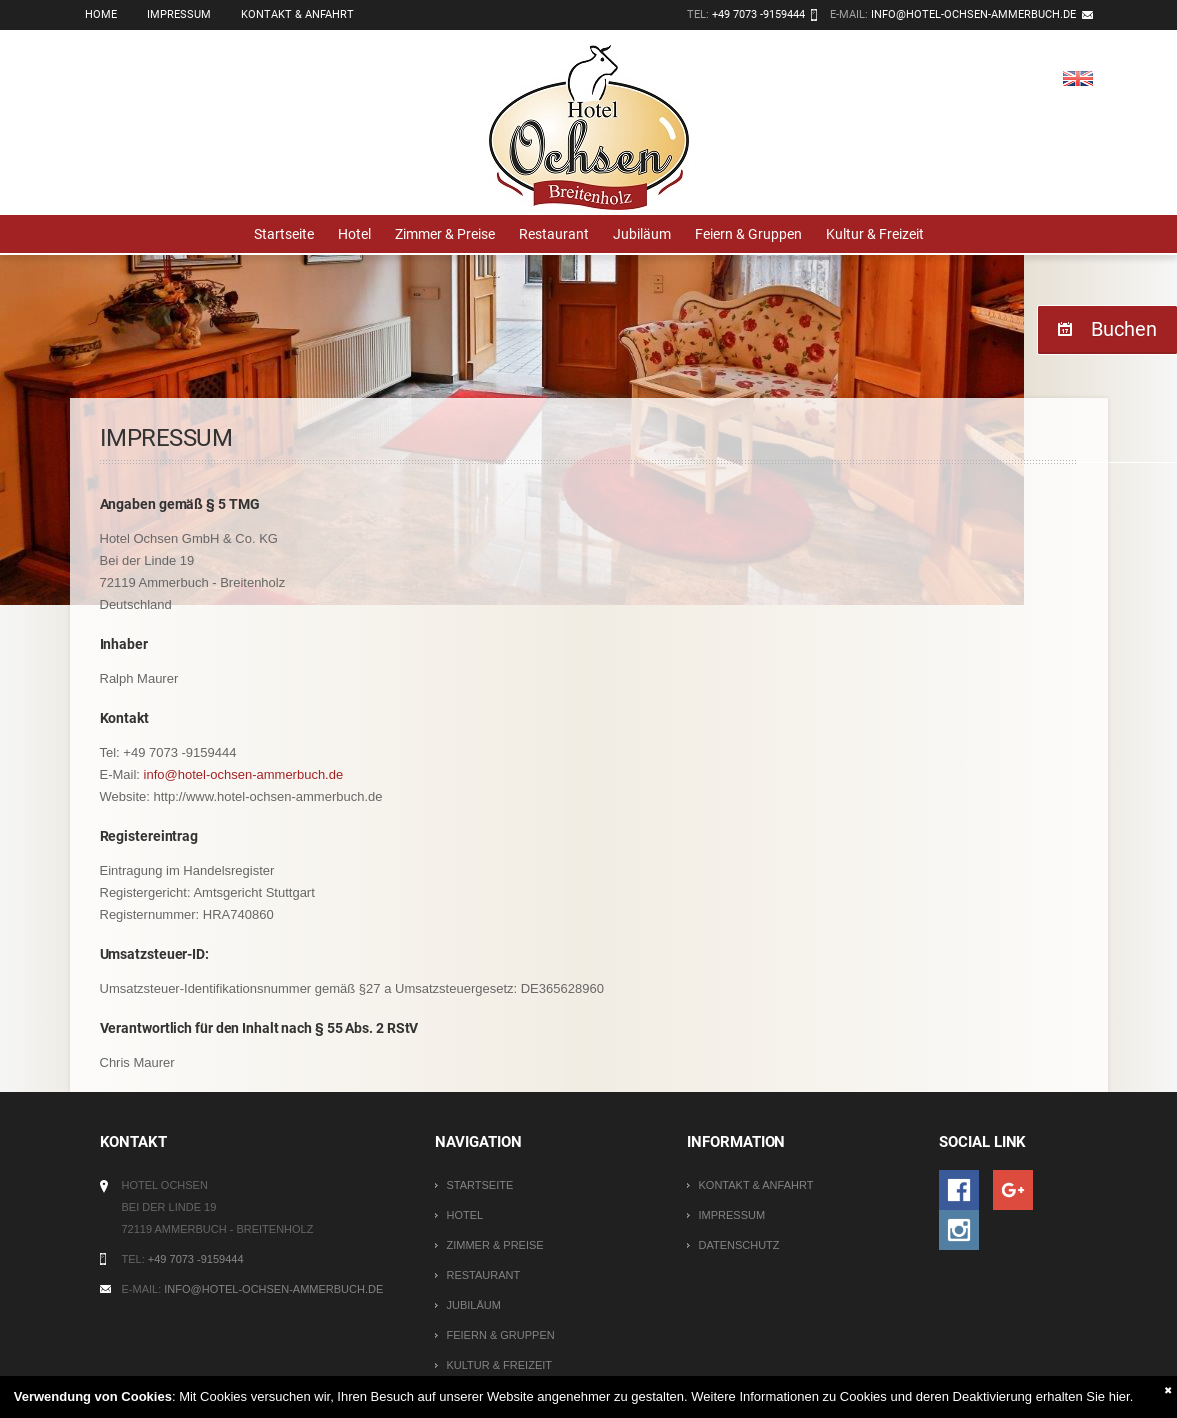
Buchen (1124, 329)
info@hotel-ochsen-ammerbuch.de (973, 14)
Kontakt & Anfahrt (297, 14)
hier (1119, 1396)
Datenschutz (738, 1245)
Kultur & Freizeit (875, 234)
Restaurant (554, 234)
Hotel (354, 234)
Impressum (179, 14)
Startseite (284, 234)
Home (101, 14)
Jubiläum (642, 234)
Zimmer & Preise (445, 234)
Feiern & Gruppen (748, 234)
